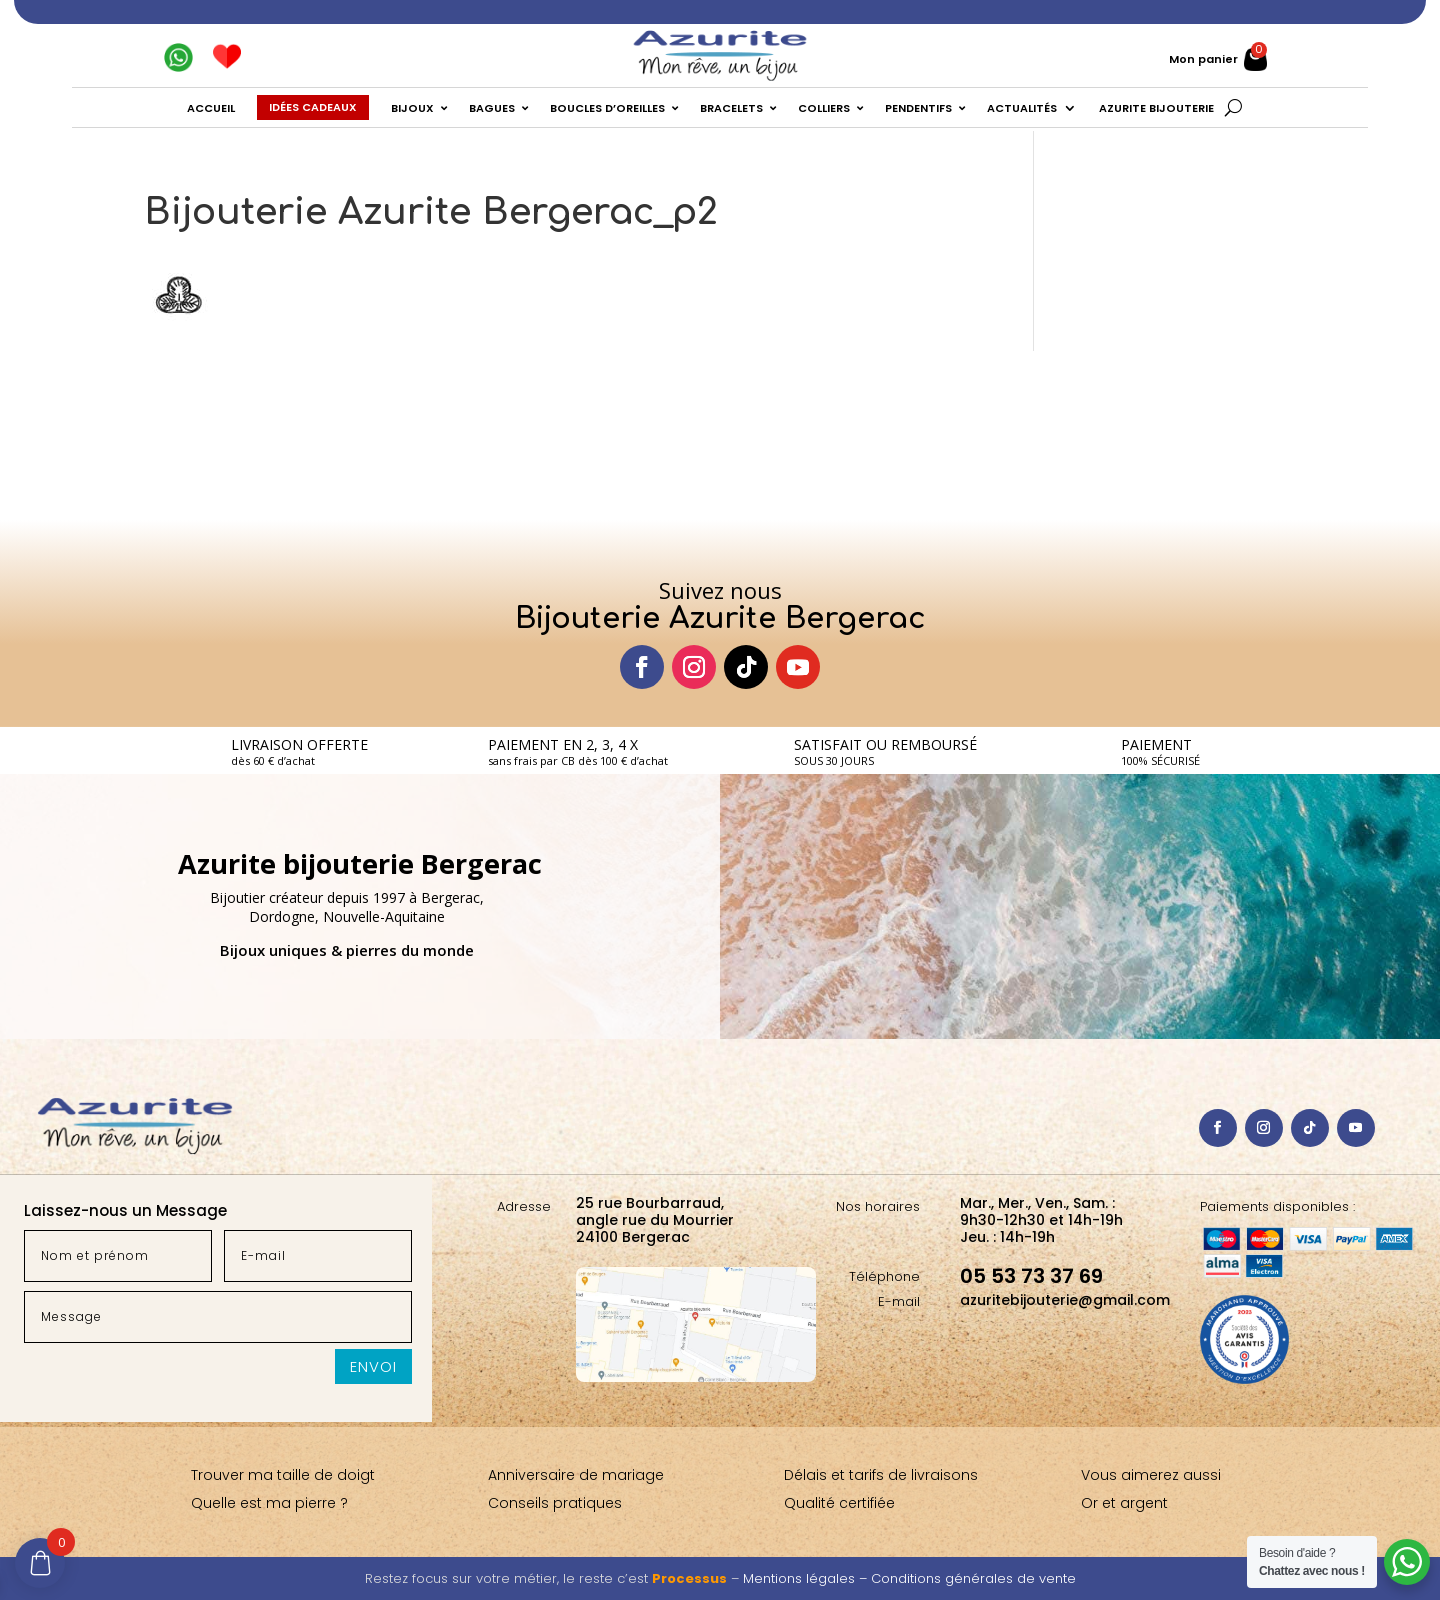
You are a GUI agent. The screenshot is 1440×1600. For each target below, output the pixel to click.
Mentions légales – (807, 1578)
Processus (689, 1578)
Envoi (373, 1366)
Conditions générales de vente (973, 1578)
